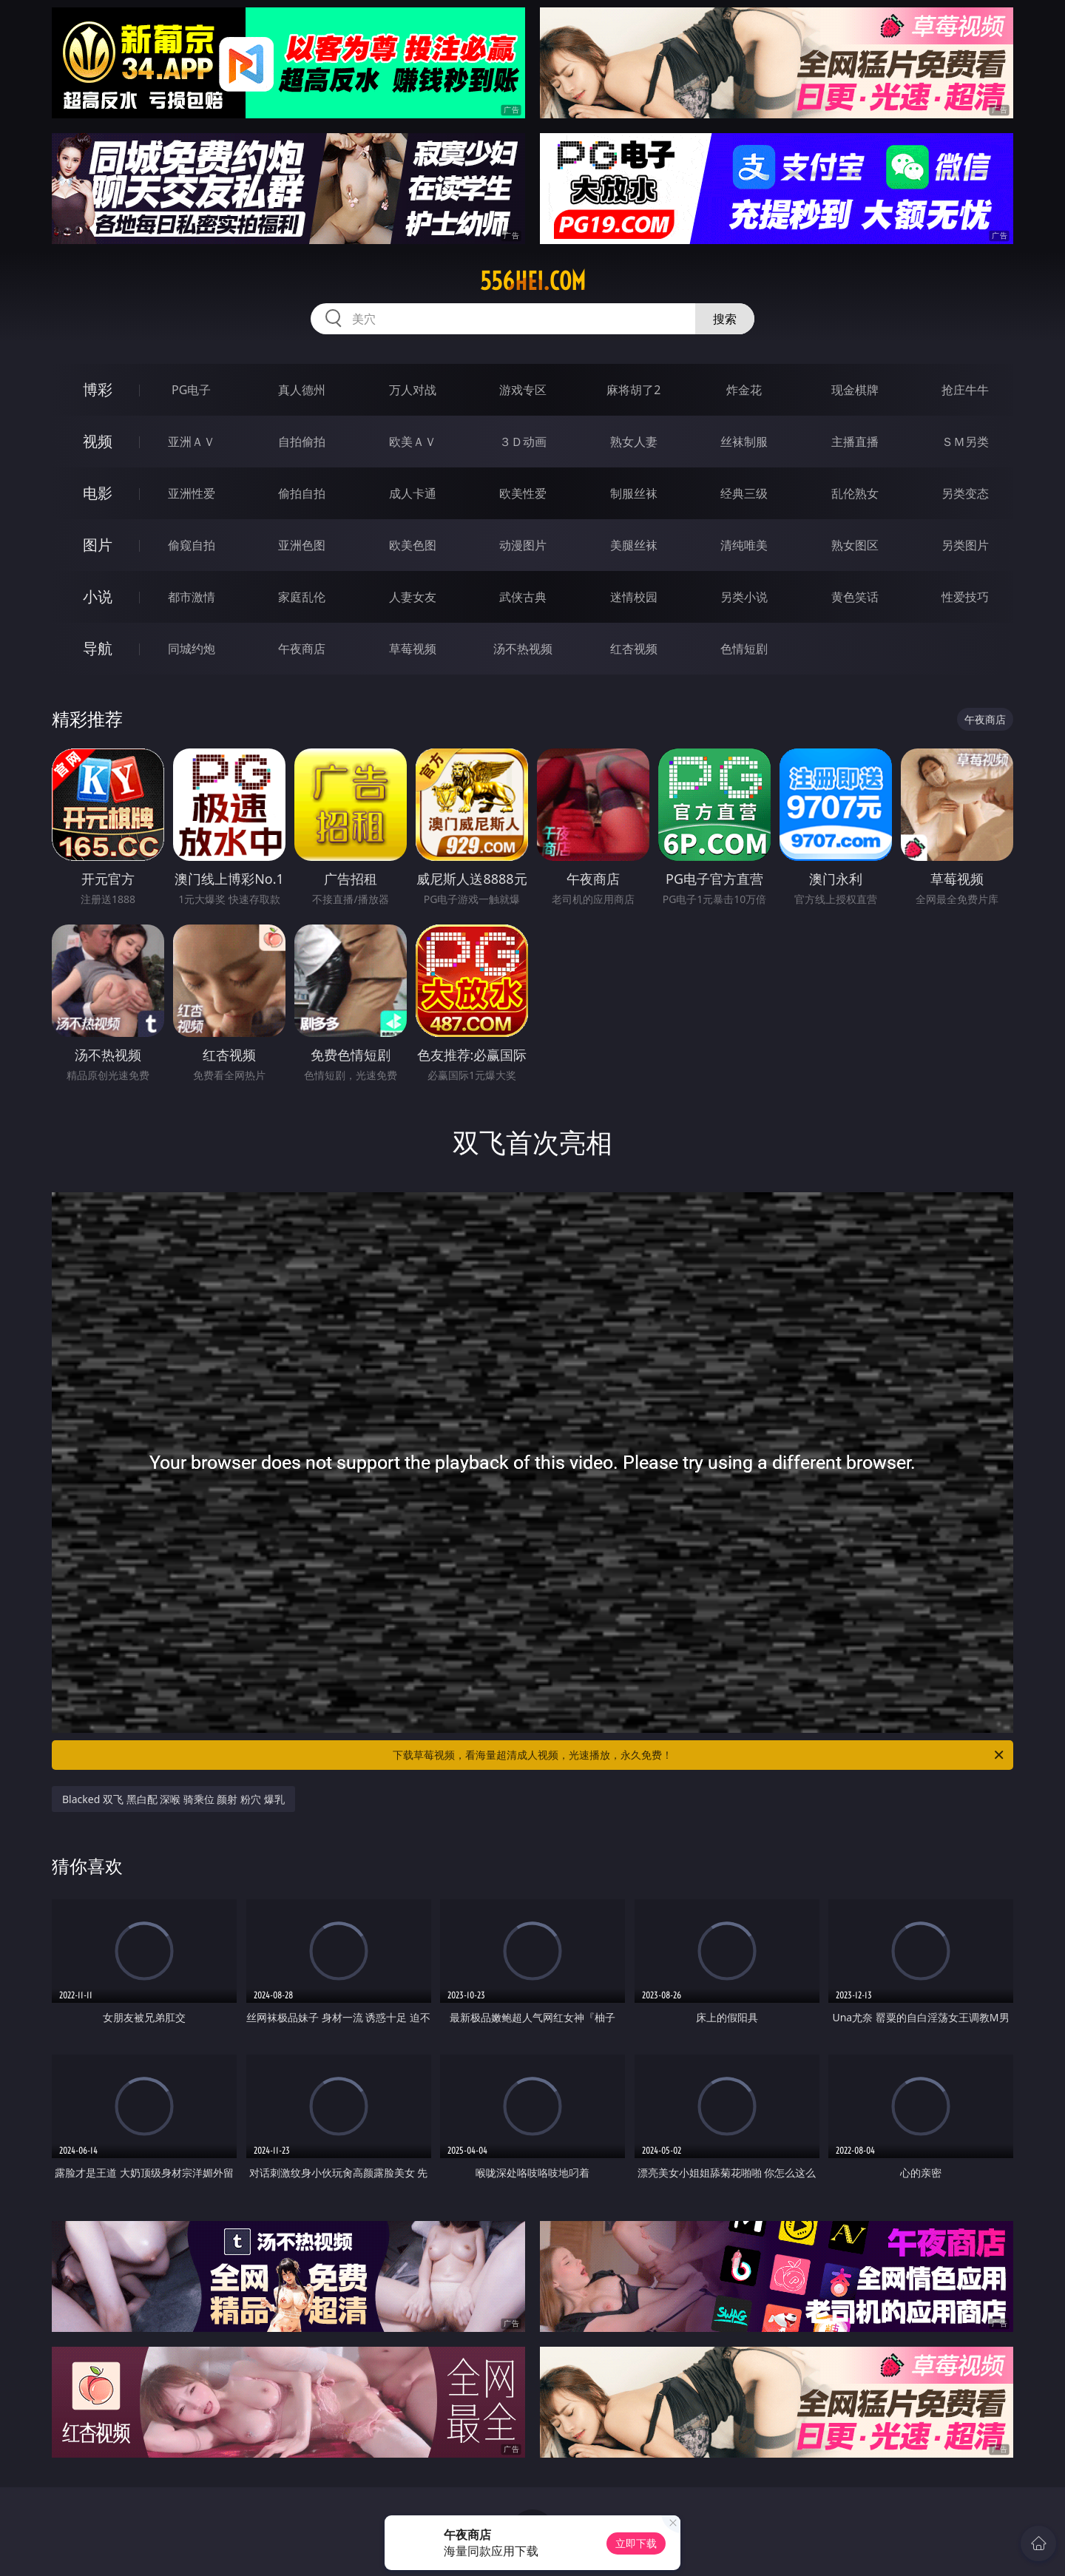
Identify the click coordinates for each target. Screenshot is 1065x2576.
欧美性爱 (523, 493)
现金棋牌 (855, 390)
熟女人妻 (633, 441)
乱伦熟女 (855, 493)
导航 (97, 648)
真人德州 (301, 390)
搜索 (725, 319)
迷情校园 (633, 597)
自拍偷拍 (301, 441)
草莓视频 (412, 648)
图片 (97, 545)
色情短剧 (744, 648)
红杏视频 (633, 648)
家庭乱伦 (301, 597)
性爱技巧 (965, 597)
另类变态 (965, 493)
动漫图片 (523, 545)
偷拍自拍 (301, 493)
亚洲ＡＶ (191, 441)
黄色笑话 (855, 597)
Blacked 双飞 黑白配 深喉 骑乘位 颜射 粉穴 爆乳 (173, 1799)
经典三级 (744, 493)
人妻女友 (412, 597)
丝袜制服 (744, 441)
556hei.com (533, 281)
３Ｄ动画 (523, 441)
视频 (97, 441)
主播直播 (855, 441)
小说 (97, 596)
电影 (97, 493)
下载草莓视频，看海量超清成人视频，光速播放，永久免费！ (699, 1755)
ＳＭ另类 (965, 441)
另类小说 (744, 597)
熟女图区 (855, 545)
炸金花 (744, 390)
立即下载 (636, 2543)
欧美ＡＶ (412, 441)
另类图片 (965, 545)
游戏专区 (523, 390)
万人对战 (412, 390)
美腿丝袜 (633, 545)
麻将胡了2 (633, 390)
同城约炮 (191, 648)
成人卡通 (412, 493)
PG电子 (191, 390)
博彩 (97, 389)
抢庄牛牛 (965, 390)
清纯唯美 (744, 545)
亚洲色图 (301, 545)
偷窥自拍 (191, 545)
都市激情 (191, 597)
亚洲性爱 (191, 493)
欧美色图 (412, 545)
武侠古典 (523, 597)
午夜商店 (301, 648)
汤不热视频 (522, 648)
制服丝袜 (633, 493)
